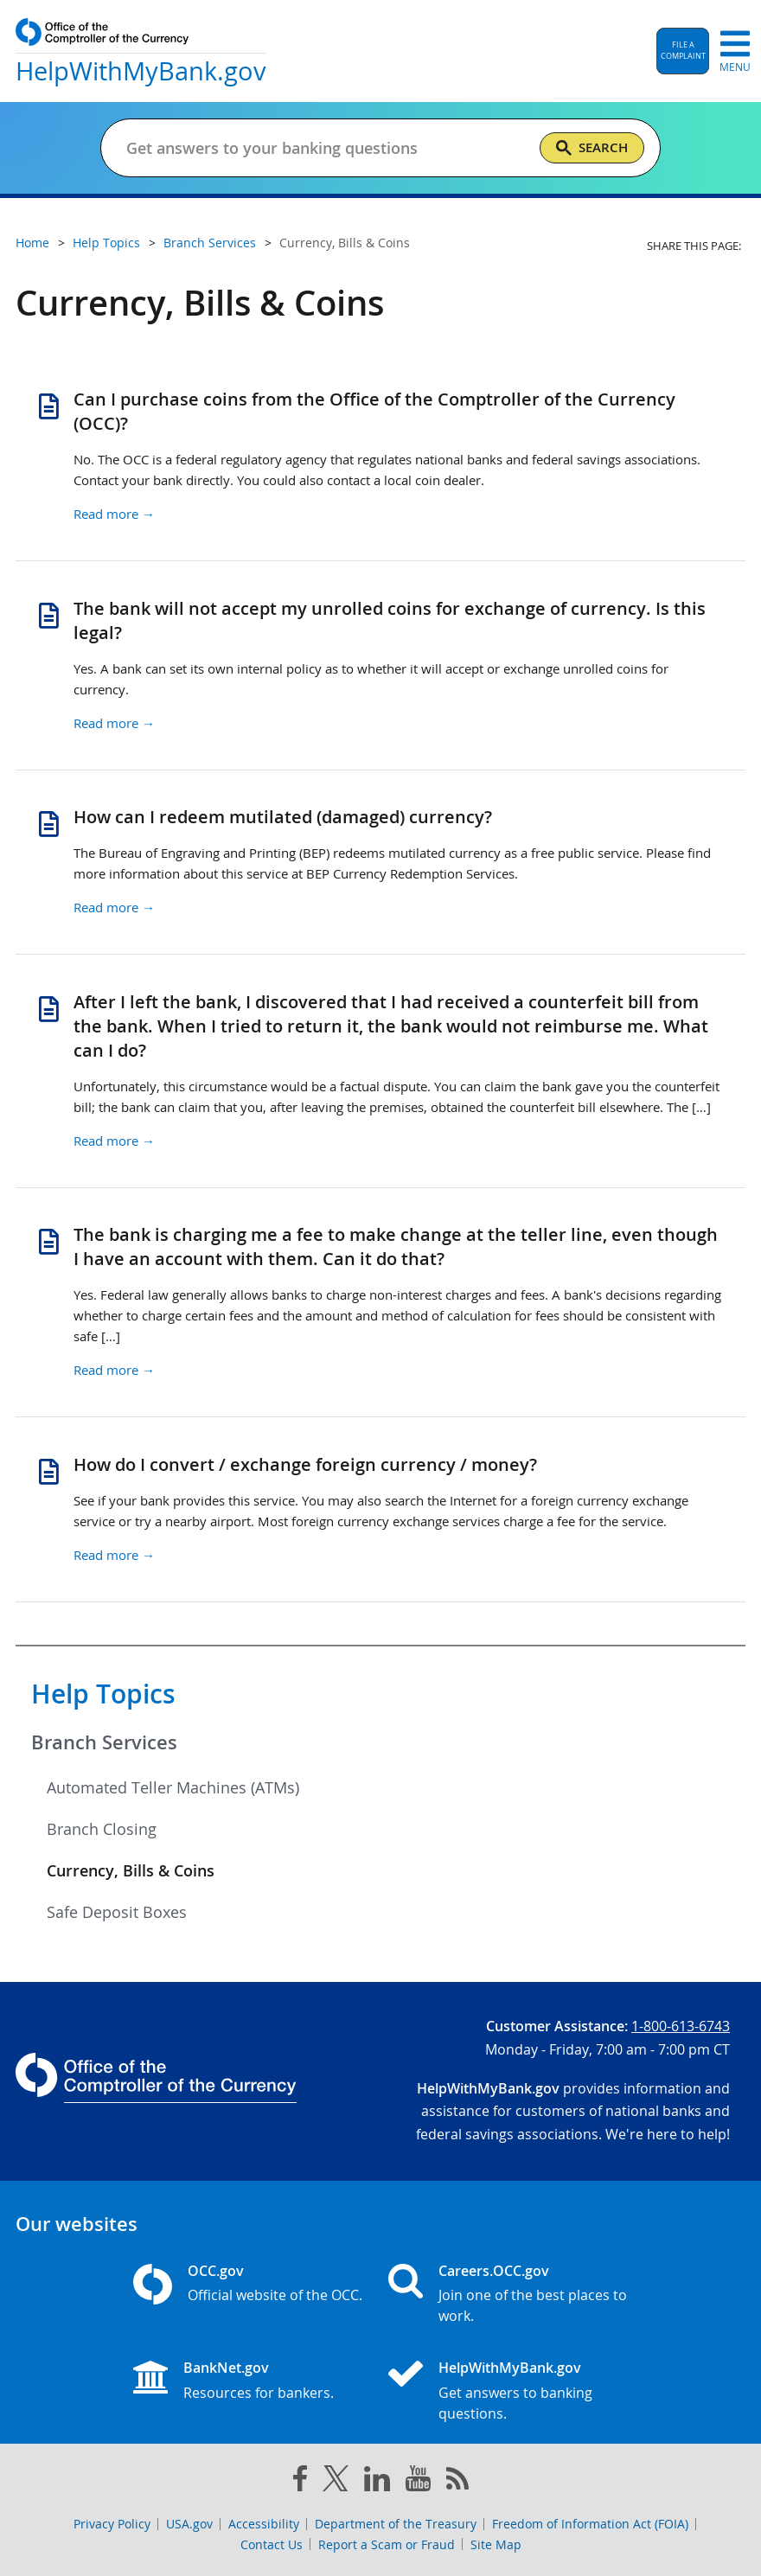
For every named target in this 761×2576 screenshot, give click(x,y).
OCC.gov (216, 2270)
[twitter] (336, 2481)
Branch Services (104, 1742)
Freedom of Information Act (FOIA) (590, 2523)
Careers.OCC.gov (493, 2270)
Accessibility (263, 2523)
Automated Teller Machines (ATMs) (173, 1787)
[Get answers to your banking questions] (310, 148)
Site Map (495, 2544)
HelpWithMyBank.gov (509, 2367)
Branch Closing (102, 1829)
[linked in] (377, 2482)
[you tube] (418, 2481)
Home (32, 242)
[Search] (592, 147)
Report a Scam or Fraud (386, 2544)
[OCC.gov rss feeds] (457, 2481)
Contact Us (271, 2544)
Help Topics (103, 1694)
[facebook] (300, 2481)
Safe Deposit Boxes (117, 1912)
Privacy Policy (112, 2523)
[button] (682, 51)
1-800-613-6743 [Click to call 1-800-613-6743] (680, 2026)
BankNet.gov (226, 2367)
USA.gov (189, 2523)
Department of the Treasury (395, 2523)
